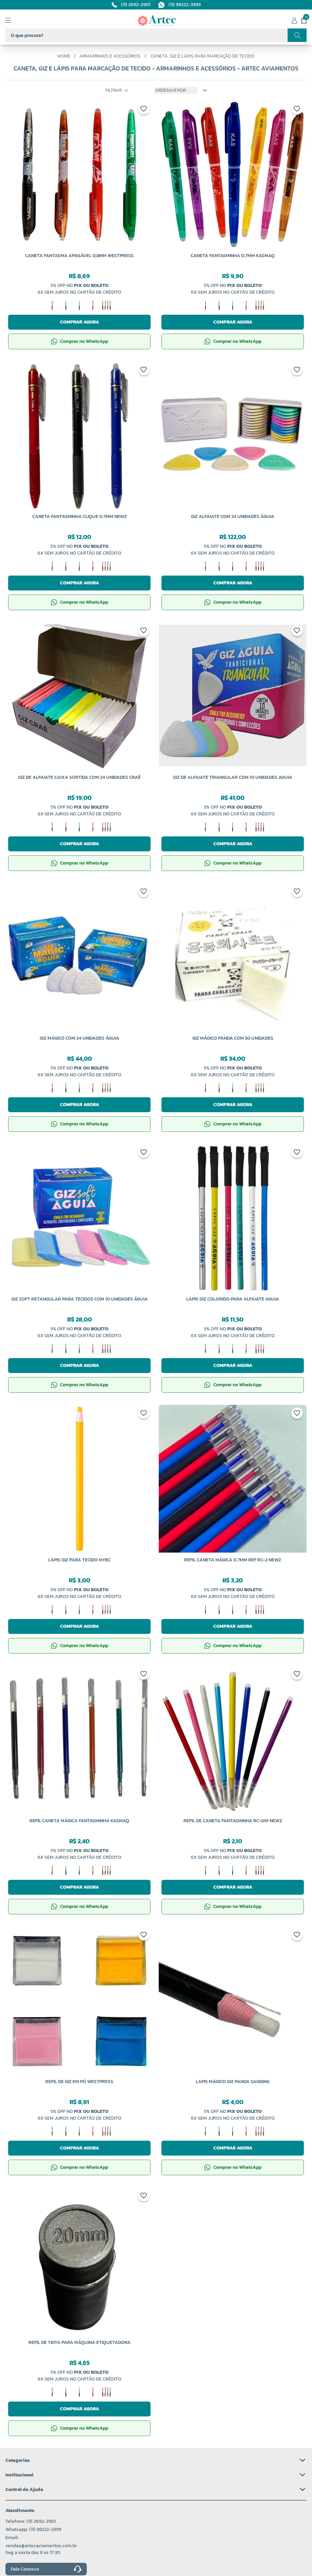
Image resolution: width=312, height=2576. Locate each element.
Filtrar (116, 90)
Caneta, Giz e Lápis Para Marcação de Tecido (203, 56)
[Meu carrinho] (304, 20)
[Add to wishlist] (144, 110)
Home (63, 56)
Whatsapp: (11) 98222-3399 (33, 2529)
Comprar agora (79, 322)
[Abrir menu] (13, 20)
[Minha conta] (294, 20)
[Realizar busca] (297, 35)
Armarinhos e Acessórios (109, 56)
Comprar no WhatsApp (79, 341)
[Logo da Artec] (157, 20)
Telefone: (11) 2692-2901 (30, 2521)
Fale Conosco (46, 2569)
